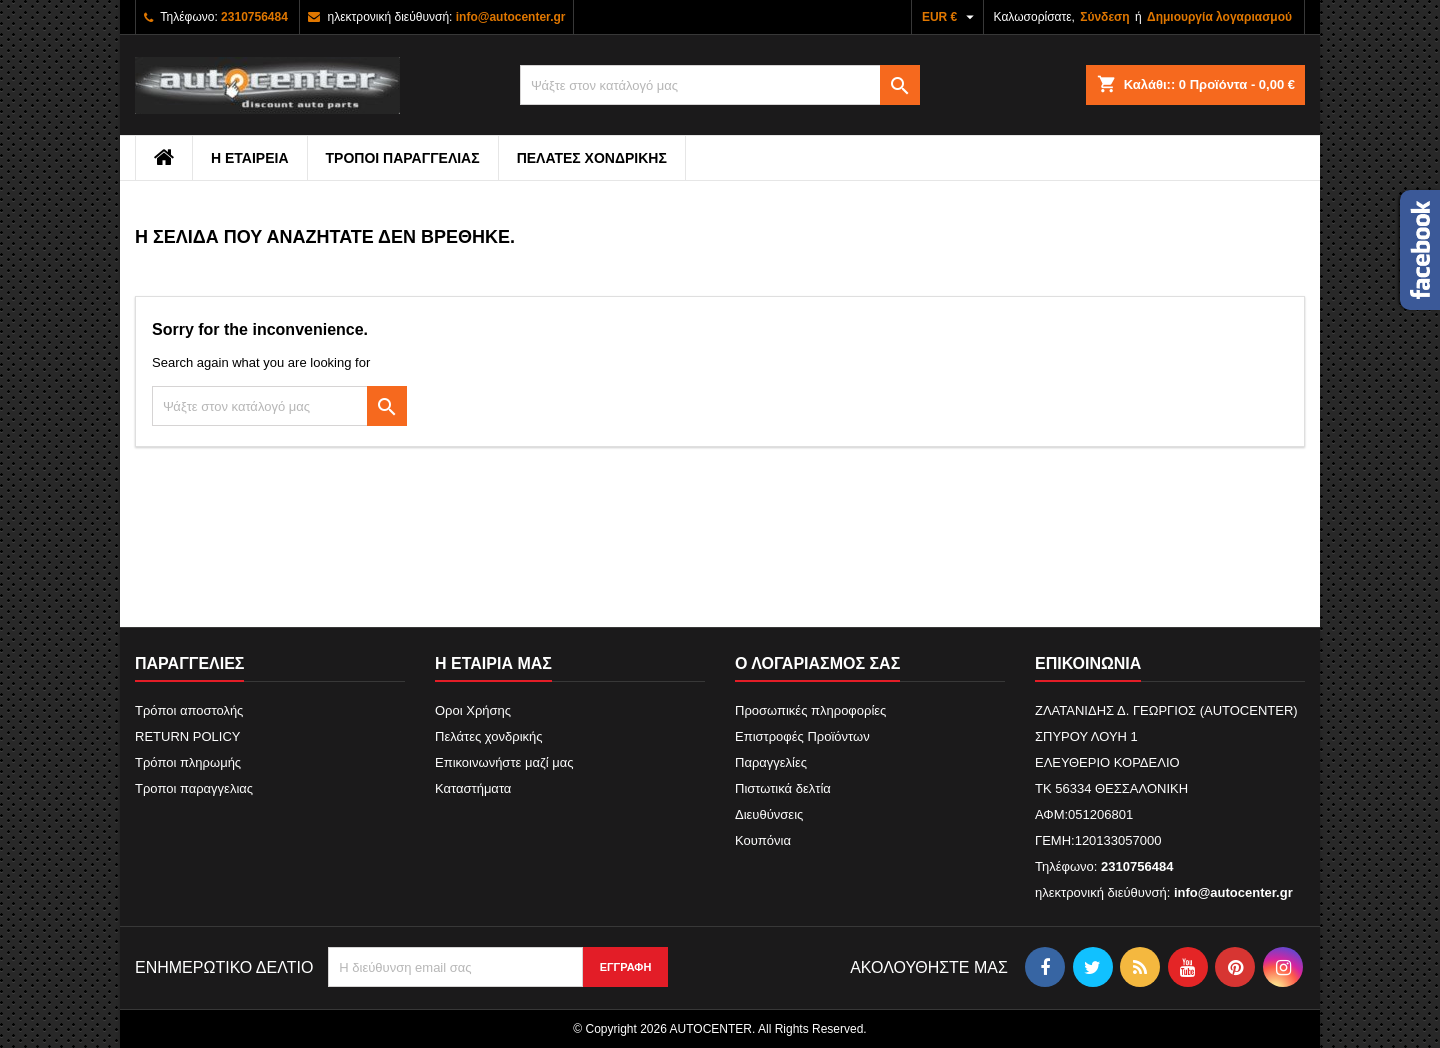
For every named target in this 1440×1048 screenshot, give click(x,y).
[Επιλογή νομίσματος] (950, 17)
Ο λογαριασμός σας (817, 663)
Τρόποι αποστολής (189, 710)
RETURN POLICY (187, 736)
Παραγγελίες (771, 762)
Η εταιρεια (250, 158)
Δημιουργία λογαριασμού (1219, 17)
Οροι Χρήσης (473, 710)
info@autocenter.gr (511, 17)
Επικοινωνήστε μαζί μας (504, 762)
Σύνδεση (1104, 17)
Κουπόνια (763, 840)
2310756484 (254, 17)
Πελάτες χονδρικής (592, 158)
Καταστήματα (473, 788)
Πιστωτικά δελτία (783, 788)
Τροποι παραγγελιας (403, 158)
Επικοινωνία (1088, 663)
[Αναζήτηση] (720, 85)
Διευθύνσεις (769, 814)
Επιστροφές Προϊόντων (802, 736)
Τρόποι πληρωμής (188, 762)
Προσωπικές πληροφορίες (810, 710)
